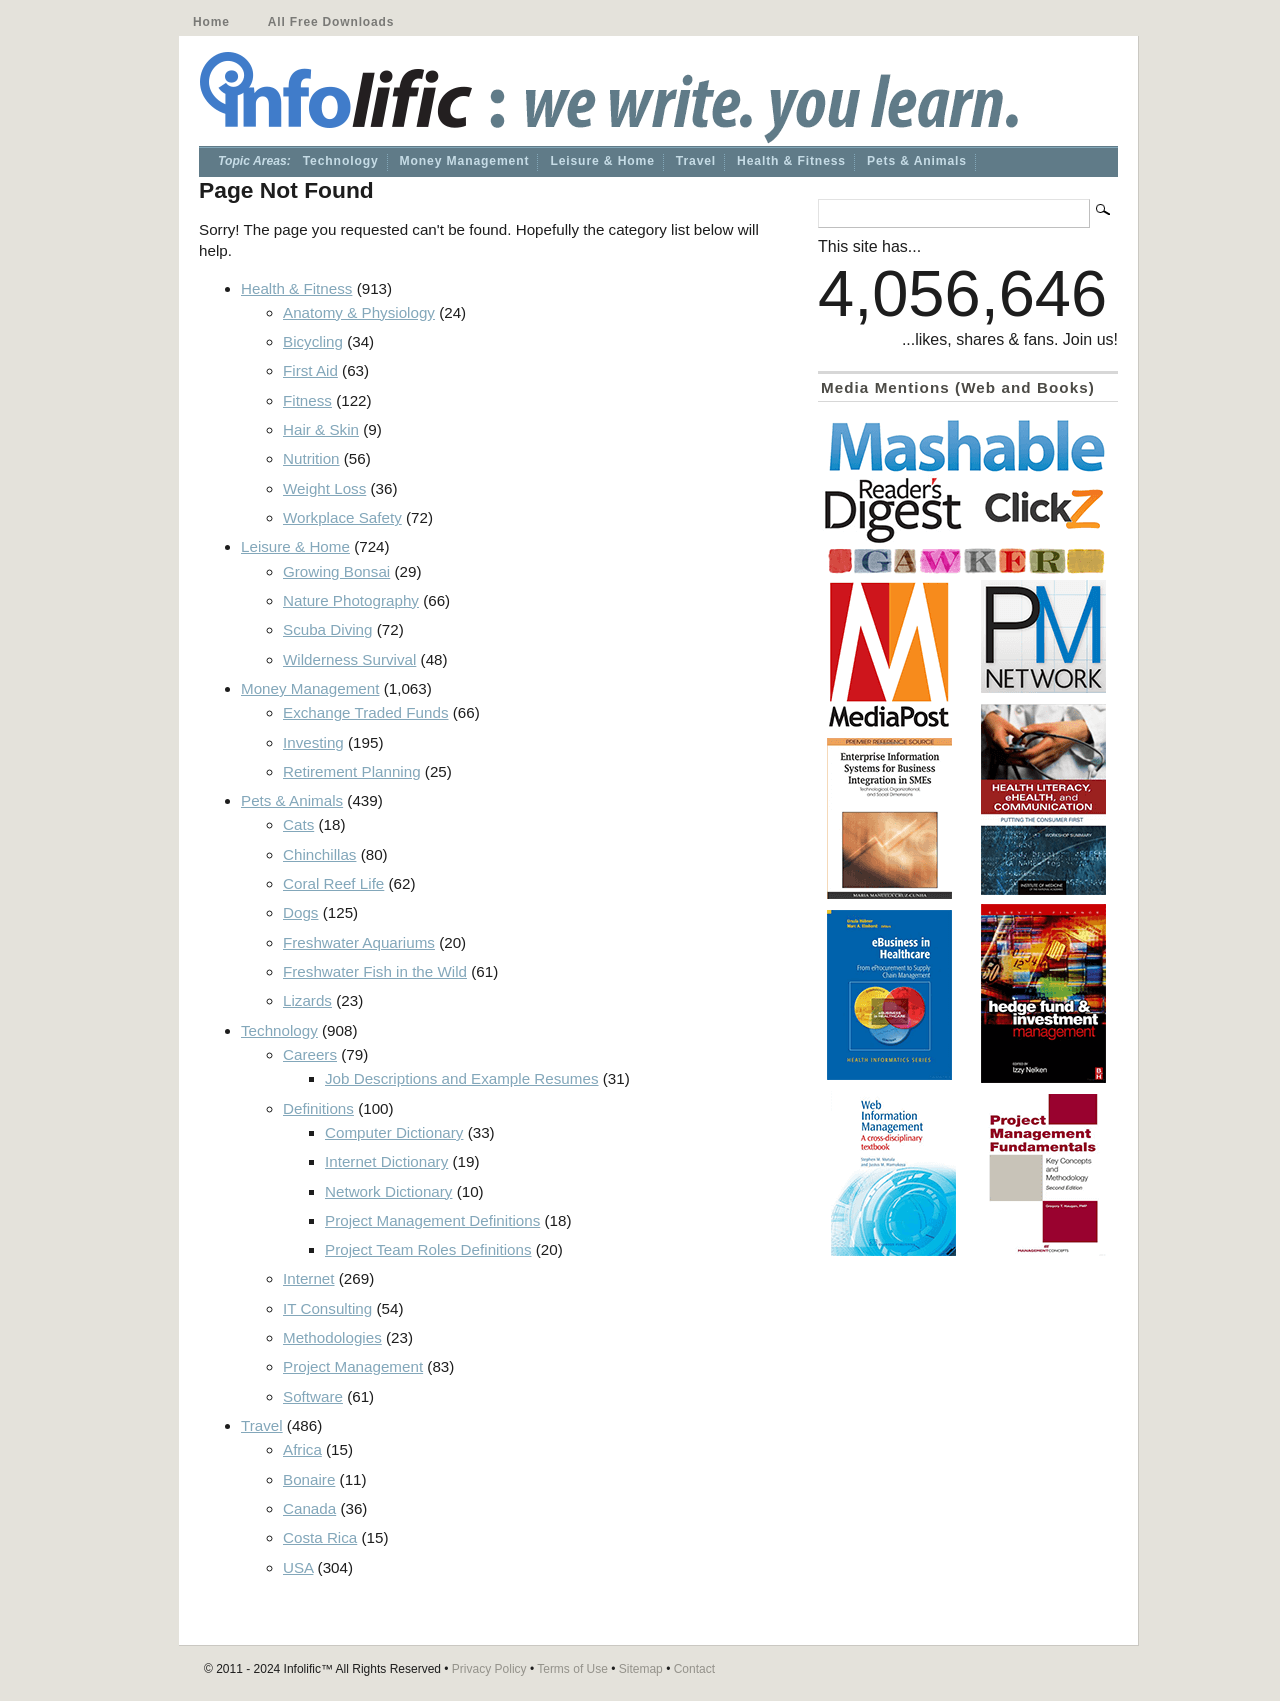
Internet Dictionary (386, 1161)
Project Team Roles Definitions (428, 1249)
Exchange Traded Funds (365, 712)
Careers (310, 1054)
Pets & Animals (917, 161)
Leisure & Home (602, 161)
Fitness (307, 400)
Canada (309, 1508)
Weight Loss (324, 488)
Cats (298, 824)
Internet (309, 1278)
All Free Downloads (331, 22)
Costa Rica (320, 1537)
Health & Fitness (791, 161)
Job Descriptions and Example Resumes (462, 1078)
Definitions (318, 1108)
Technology (341, 161)
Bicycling (313, 341)
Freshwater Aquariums (359, 942)
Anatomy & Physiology (359, 312)
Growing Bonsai (336, 571)
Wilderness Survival (349, 659)
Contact (694, 1669)
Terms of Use (572, 1669)
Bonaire (309, 1479)
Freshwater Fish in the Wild (375, 971)
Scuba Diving (328, 629)
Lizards (307, 1000)
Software (313, 1396)
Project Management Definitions (432, 1220)
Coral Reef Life (333, 883)
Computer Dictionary (394, 1132)
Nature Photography (351, 600)
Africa (302, 1449)
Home (211, 22)
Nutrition (311, 458)
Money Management (465, 161)
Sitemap (641, 1669)
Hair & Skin (321, 429)
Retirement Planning (352, 771)
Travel (696, 161)
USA (298, 1567)
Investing (313, 742)
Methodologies (332, 1337)
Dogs (300, 912)
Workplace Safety (342, 517)
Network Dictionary (388, 1191)
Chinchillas (319, 854)
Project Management (353, 1366)
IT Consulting (327, 1308)
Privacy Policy (489, 1669)
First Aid (310, 370)
